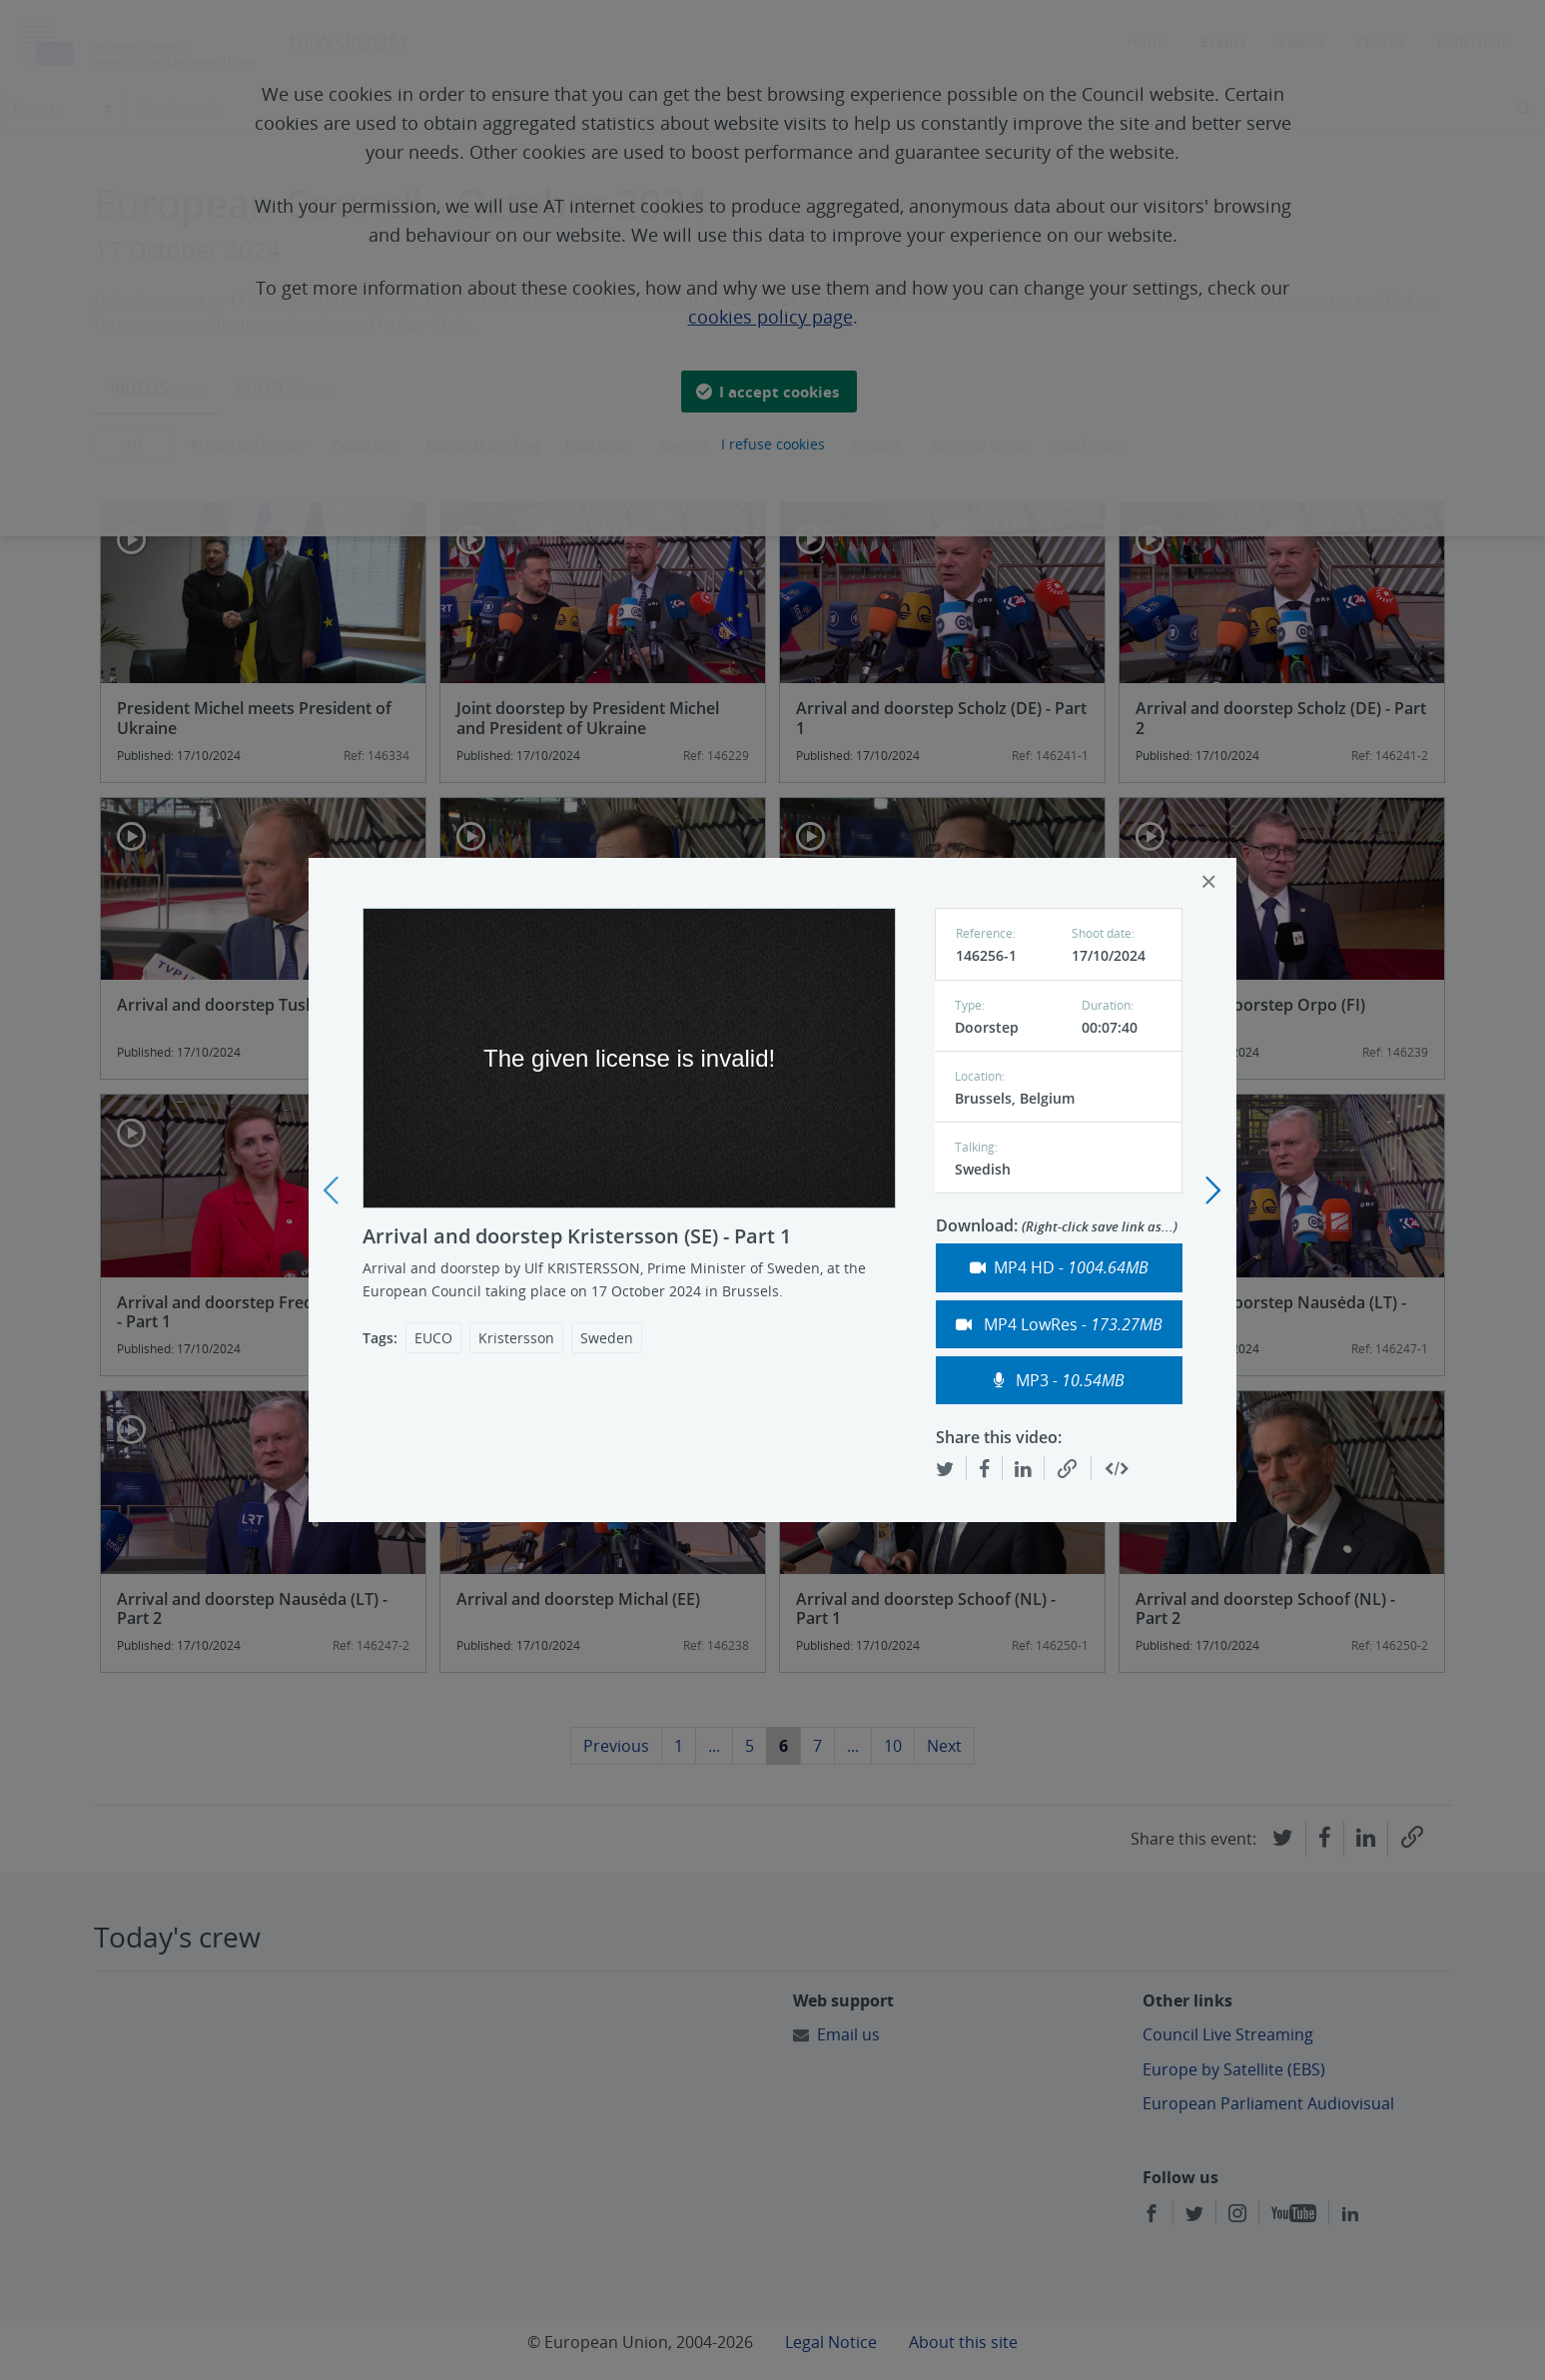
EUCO (433, 1337)
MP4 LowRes (1059, 1324)
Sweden (606, 1337)
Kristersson (516, 1337)
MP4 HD (1059, 1267)
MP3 (1059, 1380)
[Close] (1208, 881)
